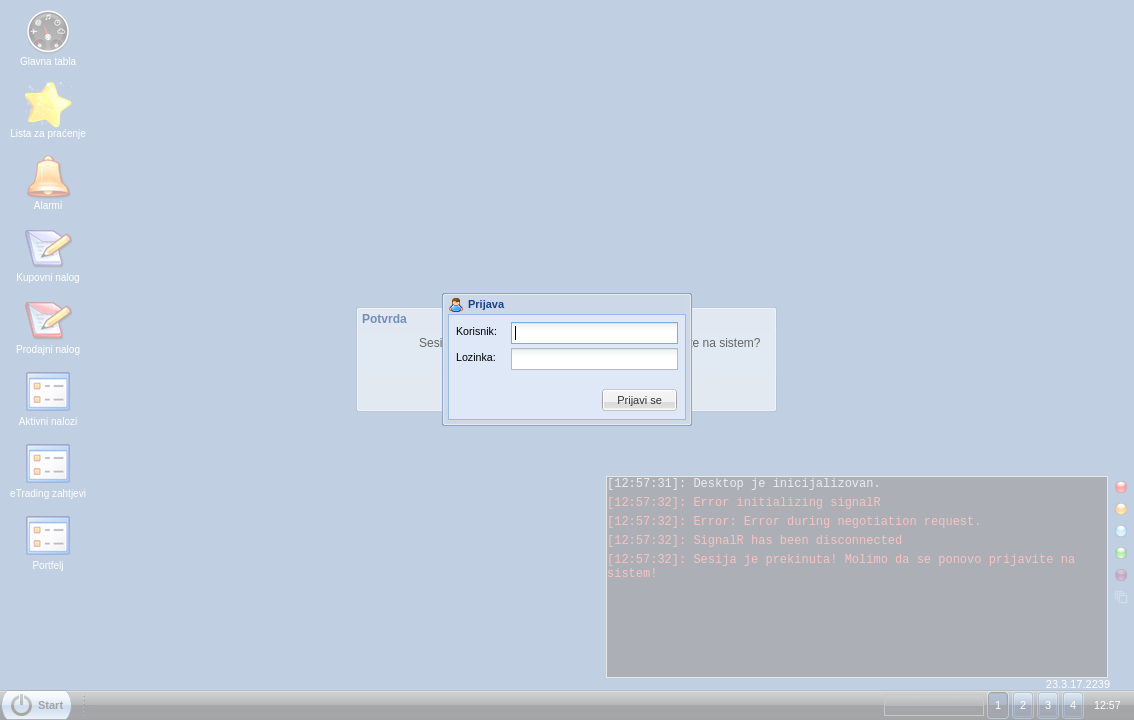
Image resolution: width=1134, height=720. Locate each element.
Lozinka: (476, 357)
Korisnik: (476, 331)
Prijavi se (639, 400)
